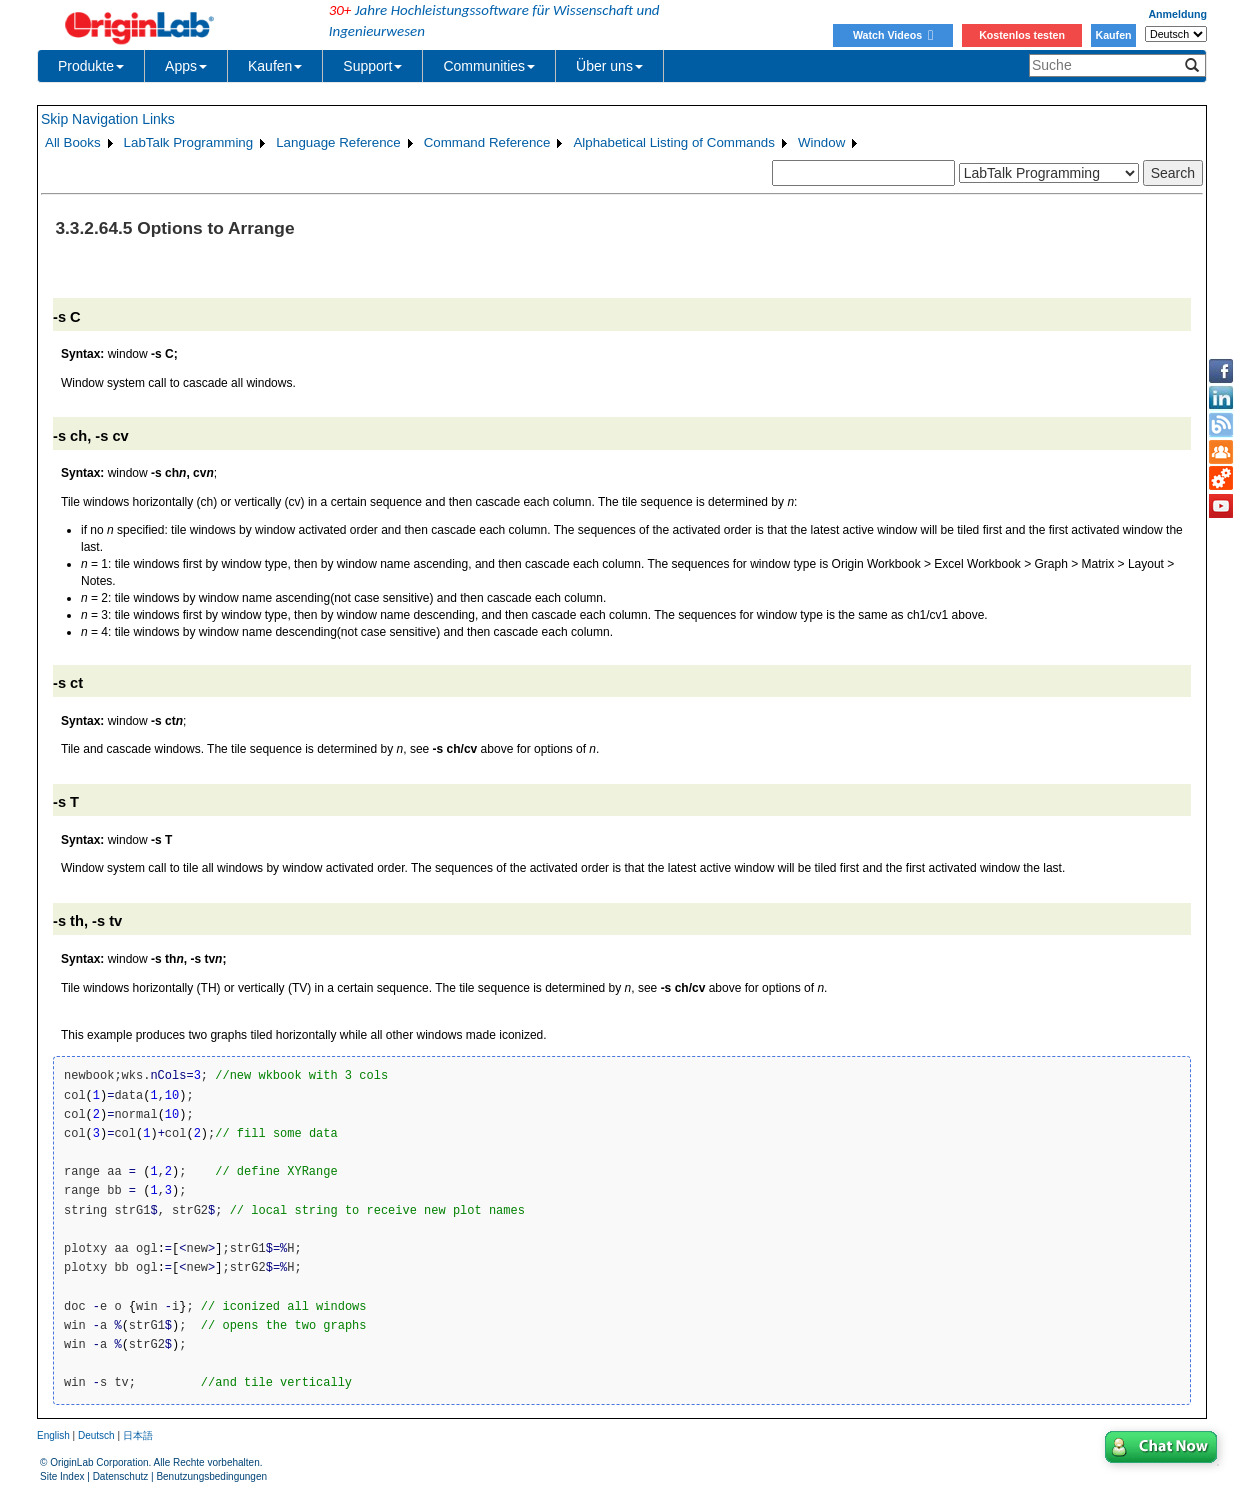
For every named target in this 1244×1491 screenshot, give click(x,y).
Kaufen (1113, 35)
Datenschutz (121, 1476)
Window (821, 142)
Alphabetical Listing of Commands (674, 142)
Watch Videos (893, 35)
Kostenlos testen (1022, 35)
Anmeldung (1177, 14)
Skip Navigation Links (108, 119)
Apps (186, 66)
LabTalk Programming (189, 142)
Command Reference (487, 142)
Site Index (62, 1476)
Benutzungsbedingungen (211, 1476)
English (53, 1435)
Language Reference (338, 142)
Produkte (91, 66)
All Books (73, 142)
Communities (489, 66)
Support (372, 66)
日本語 (138, 1435)
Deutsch (96, 1435)
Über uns (609, 66)
